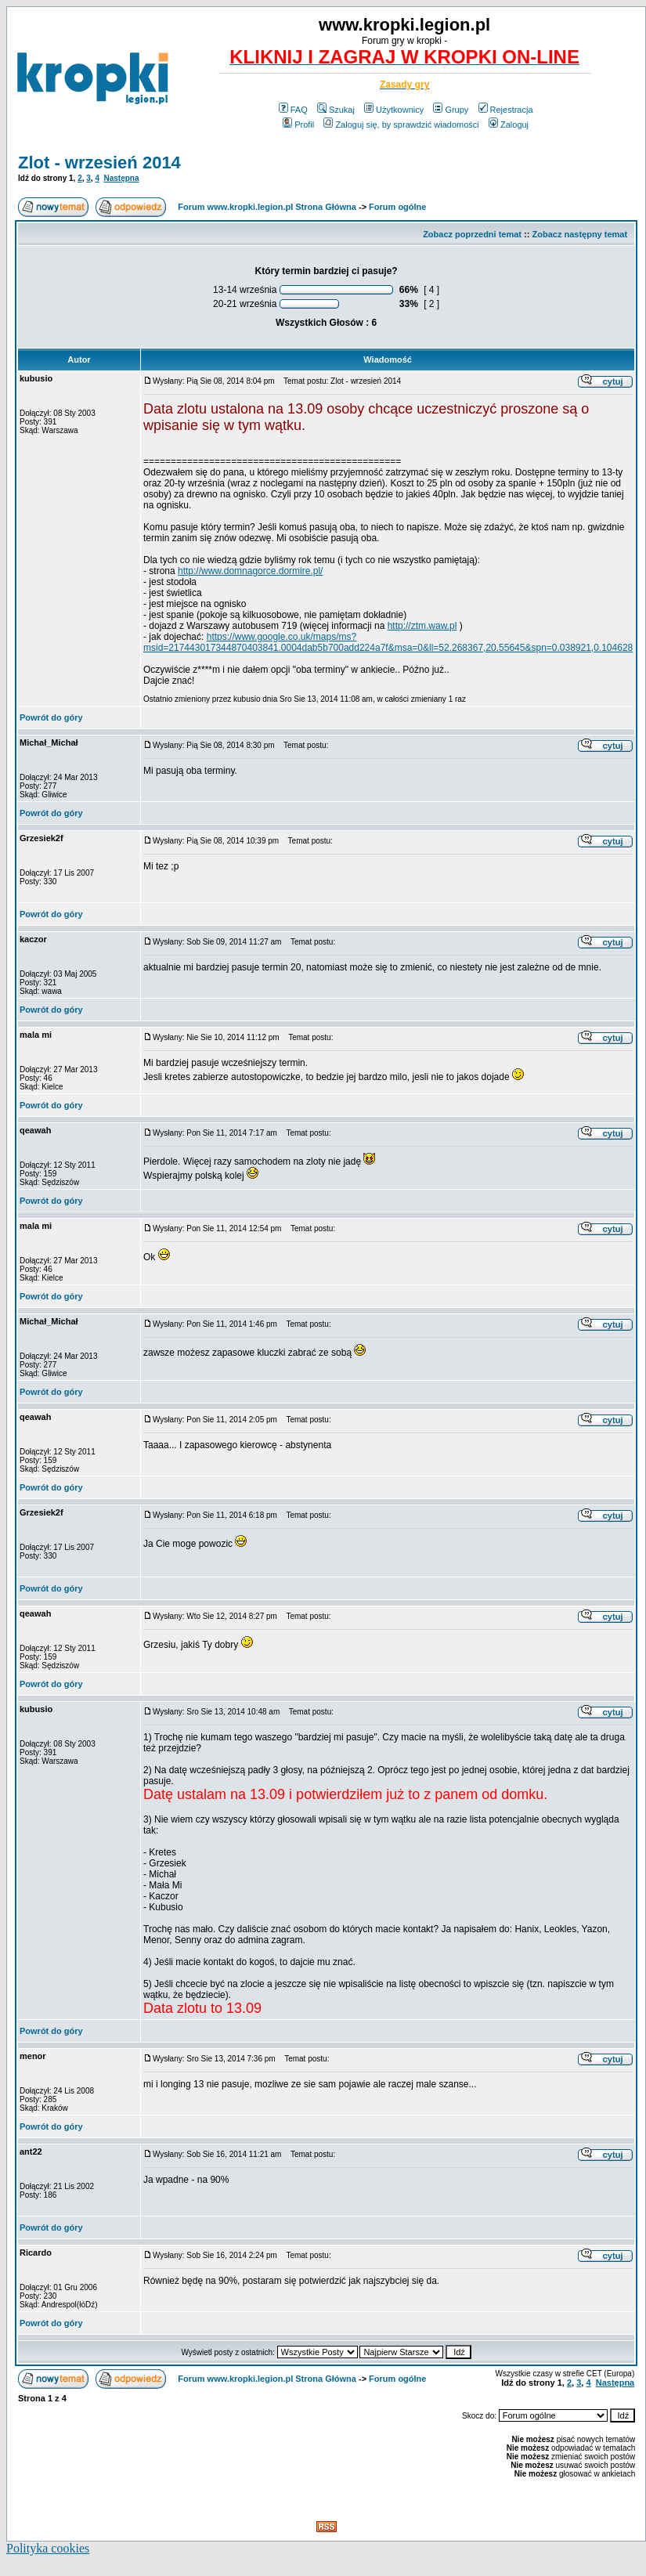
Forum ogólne (397, 206)
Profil (298, 124)
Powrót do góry (51, 717)
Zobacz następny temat (579, 234)
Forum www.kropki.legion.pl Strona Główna (267, 206)
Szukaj (336, 109)
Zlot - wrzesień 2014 (99, 162)
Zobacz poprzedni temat (472, 234)
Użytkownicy (394, 109)
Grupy (450, 109)
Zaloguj (509, 124)
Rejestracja (505, 109)
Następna (121, 178)
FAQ (293, 109)
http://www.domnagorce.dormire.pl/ (250, 570)
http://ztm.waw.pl (422, 625)
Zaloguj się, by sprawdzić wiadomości (400, 124)
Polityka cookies (47, 2548)
